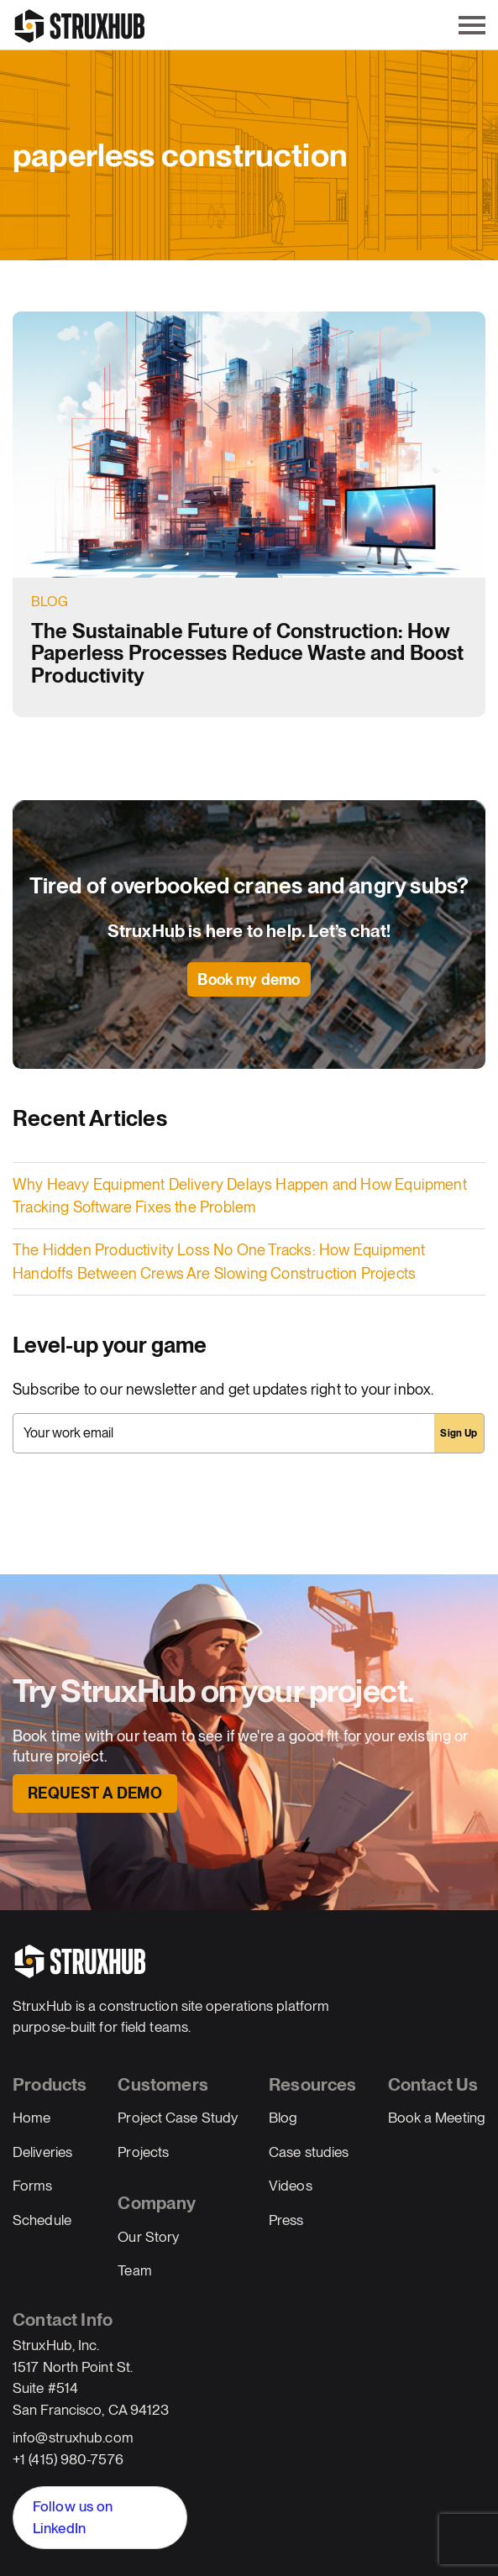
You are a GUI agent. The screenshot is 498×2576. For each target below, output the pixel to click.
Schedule (42, 2220)
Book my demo (248, 979)
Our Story (148, 2236)
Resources (313, 2084)
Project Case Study (178, 2117)
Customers (163, 2084)
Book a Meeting (436, 2117)
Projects (143, 2152)
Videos (290, 2185)
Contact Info (63, 2319)
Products (49, 2084)
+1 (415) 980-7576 (68, 2459)
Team (134, 2270)
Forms (33, 2185)
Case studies (309, 2152)
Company (157, 2202)
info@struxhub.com (73, 2437)
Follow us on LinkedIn (73, 2517)
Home (31, 2117)
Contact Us (433, 2084)
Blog (49, 602)
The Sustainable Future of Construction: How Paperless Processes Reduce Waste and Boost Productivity (247, 653)
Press (286, 2220)
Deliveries (42, 2152)
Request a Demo (95, 1793)
